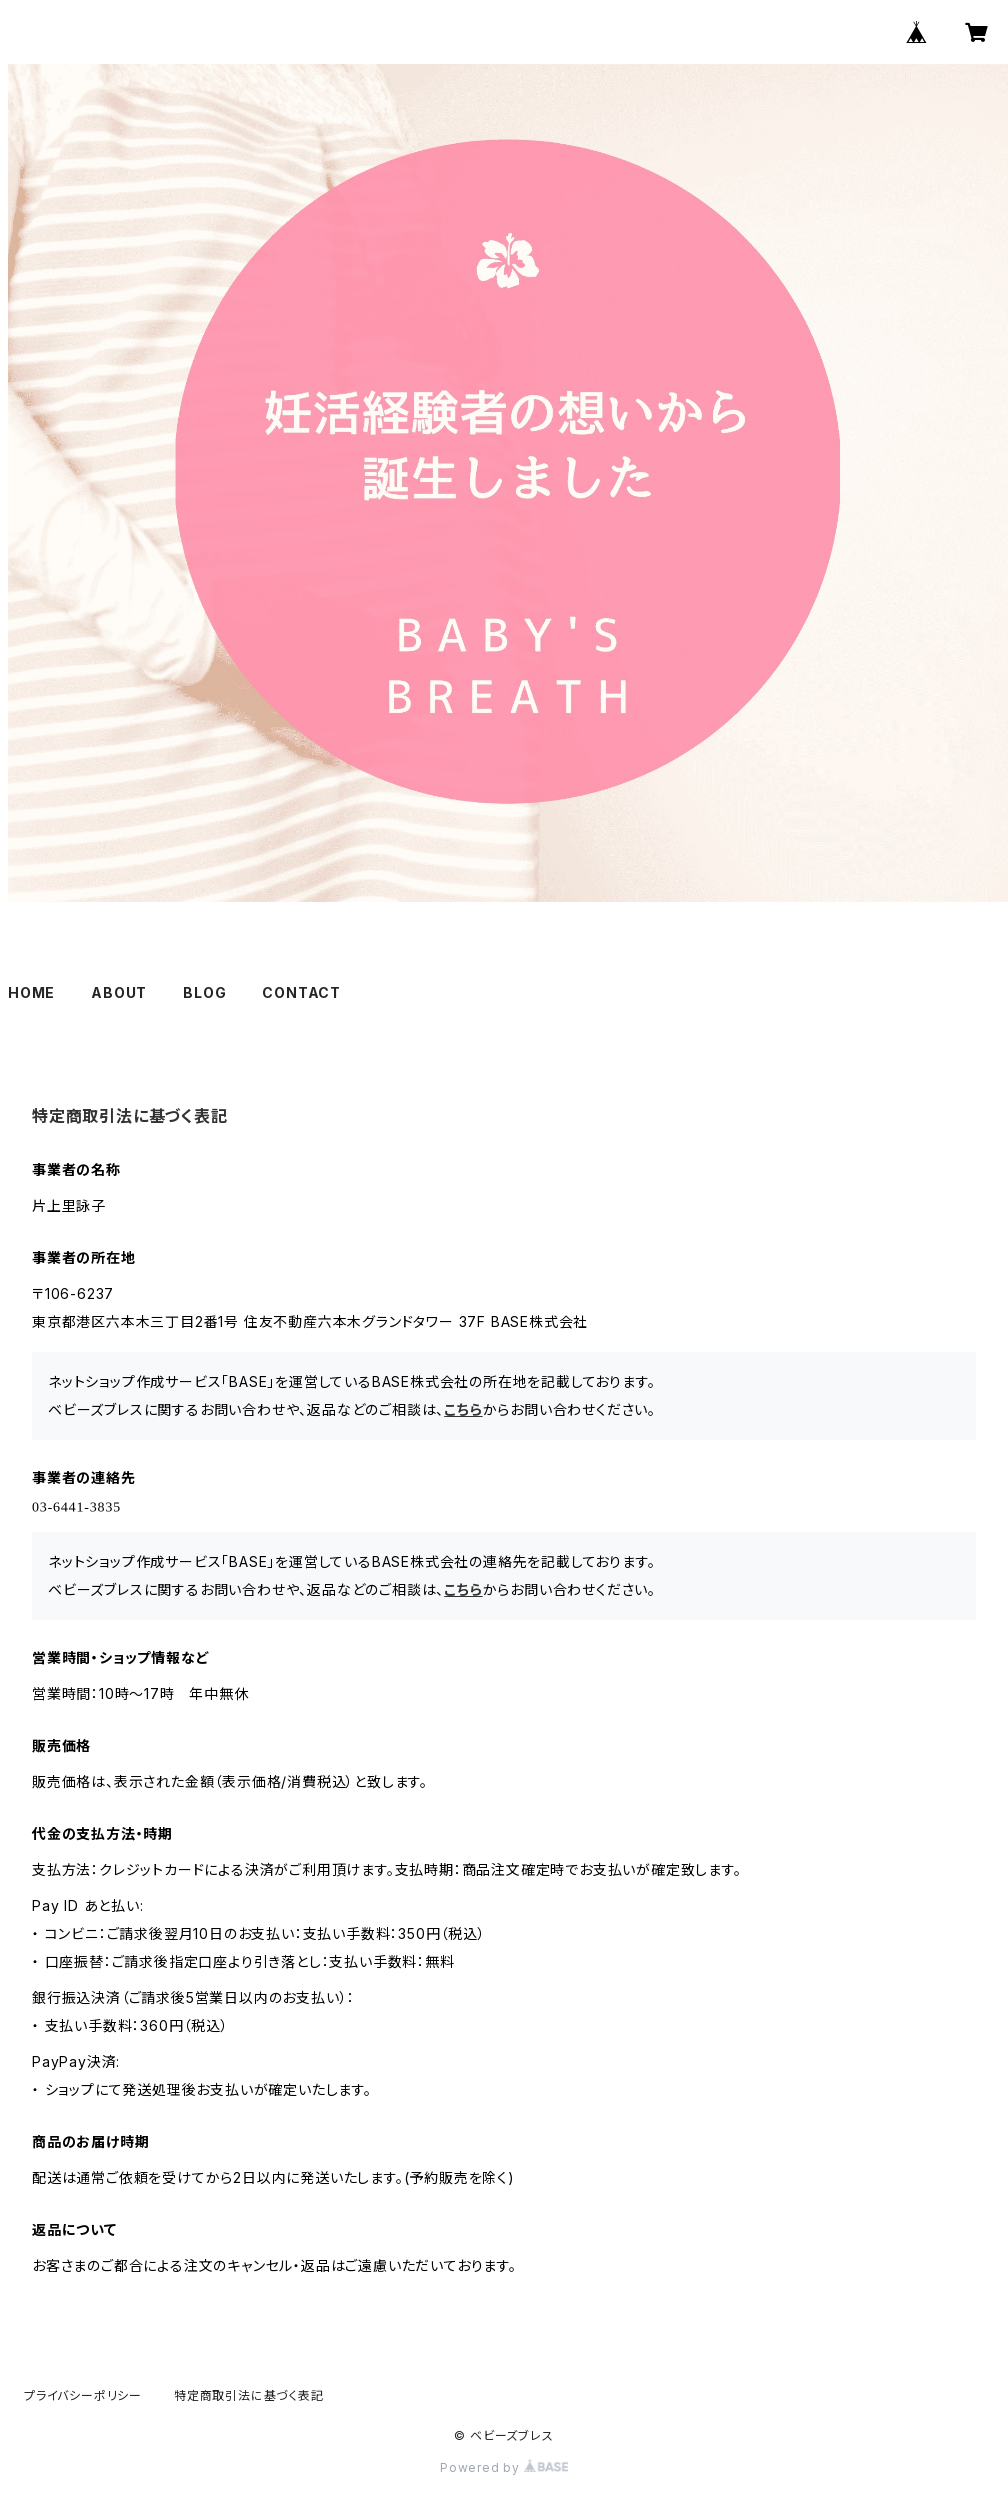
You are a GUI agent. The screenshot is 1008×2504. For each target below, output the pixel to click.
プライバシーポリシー (83, 2395)
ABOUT (119, 992)
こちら (463, 1409)
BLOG (204, 992)
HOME (31, 992)
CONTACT (301, 992)
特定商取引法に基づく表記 (249, 2395)
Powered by (504, 2467)
